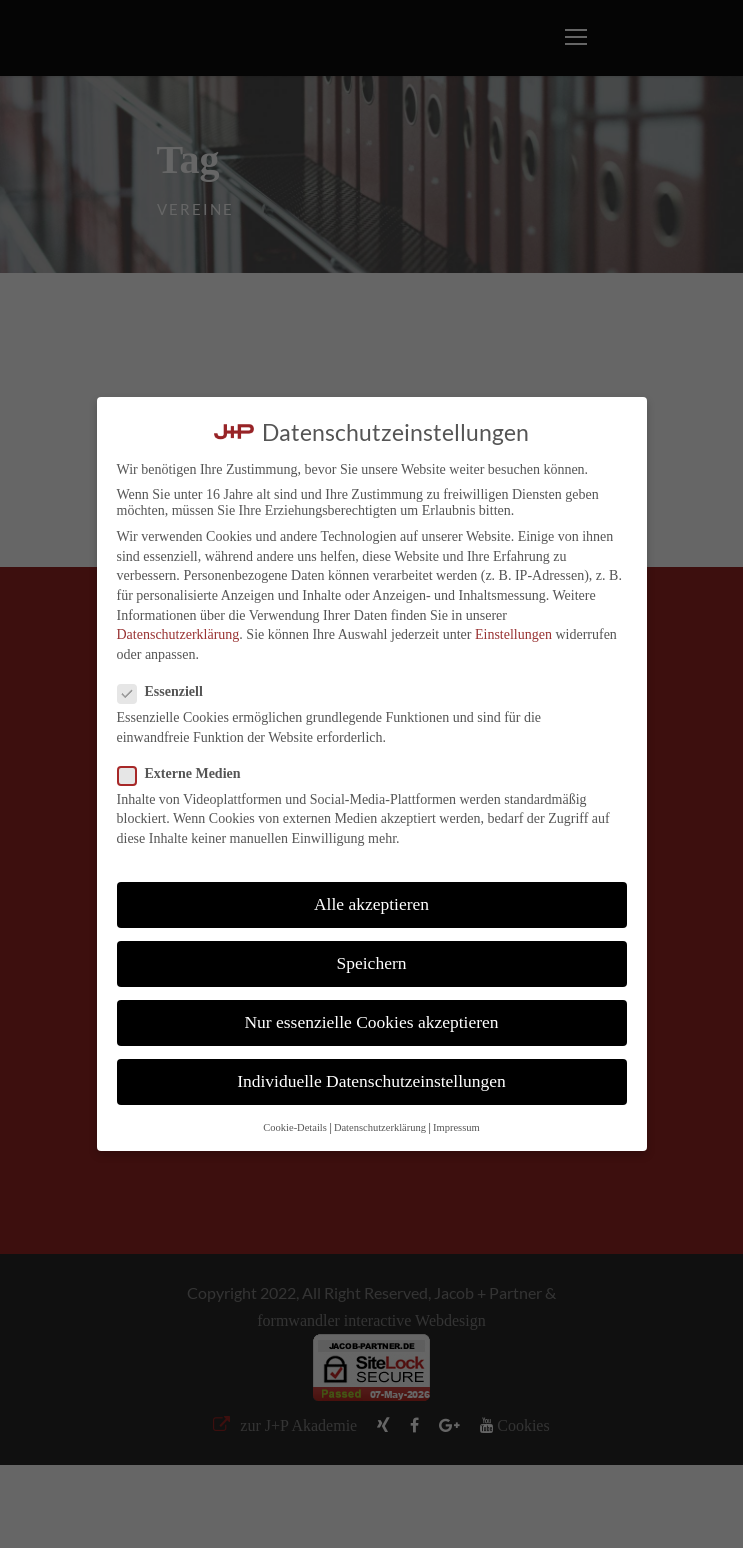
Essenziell (168, 692)
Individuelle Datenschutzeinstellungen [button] (371, 1081)
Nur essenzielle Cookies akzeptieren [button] (371, 1022)
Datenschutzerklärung (178, 634)
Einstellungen (513, 634)
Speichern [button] (372, 963)
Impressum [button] (456, 1127)
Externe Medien (187, 774)
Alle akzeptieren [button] (371, 904)
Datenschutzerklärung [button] (380, 1127)
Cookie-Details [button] (295, 1127)
